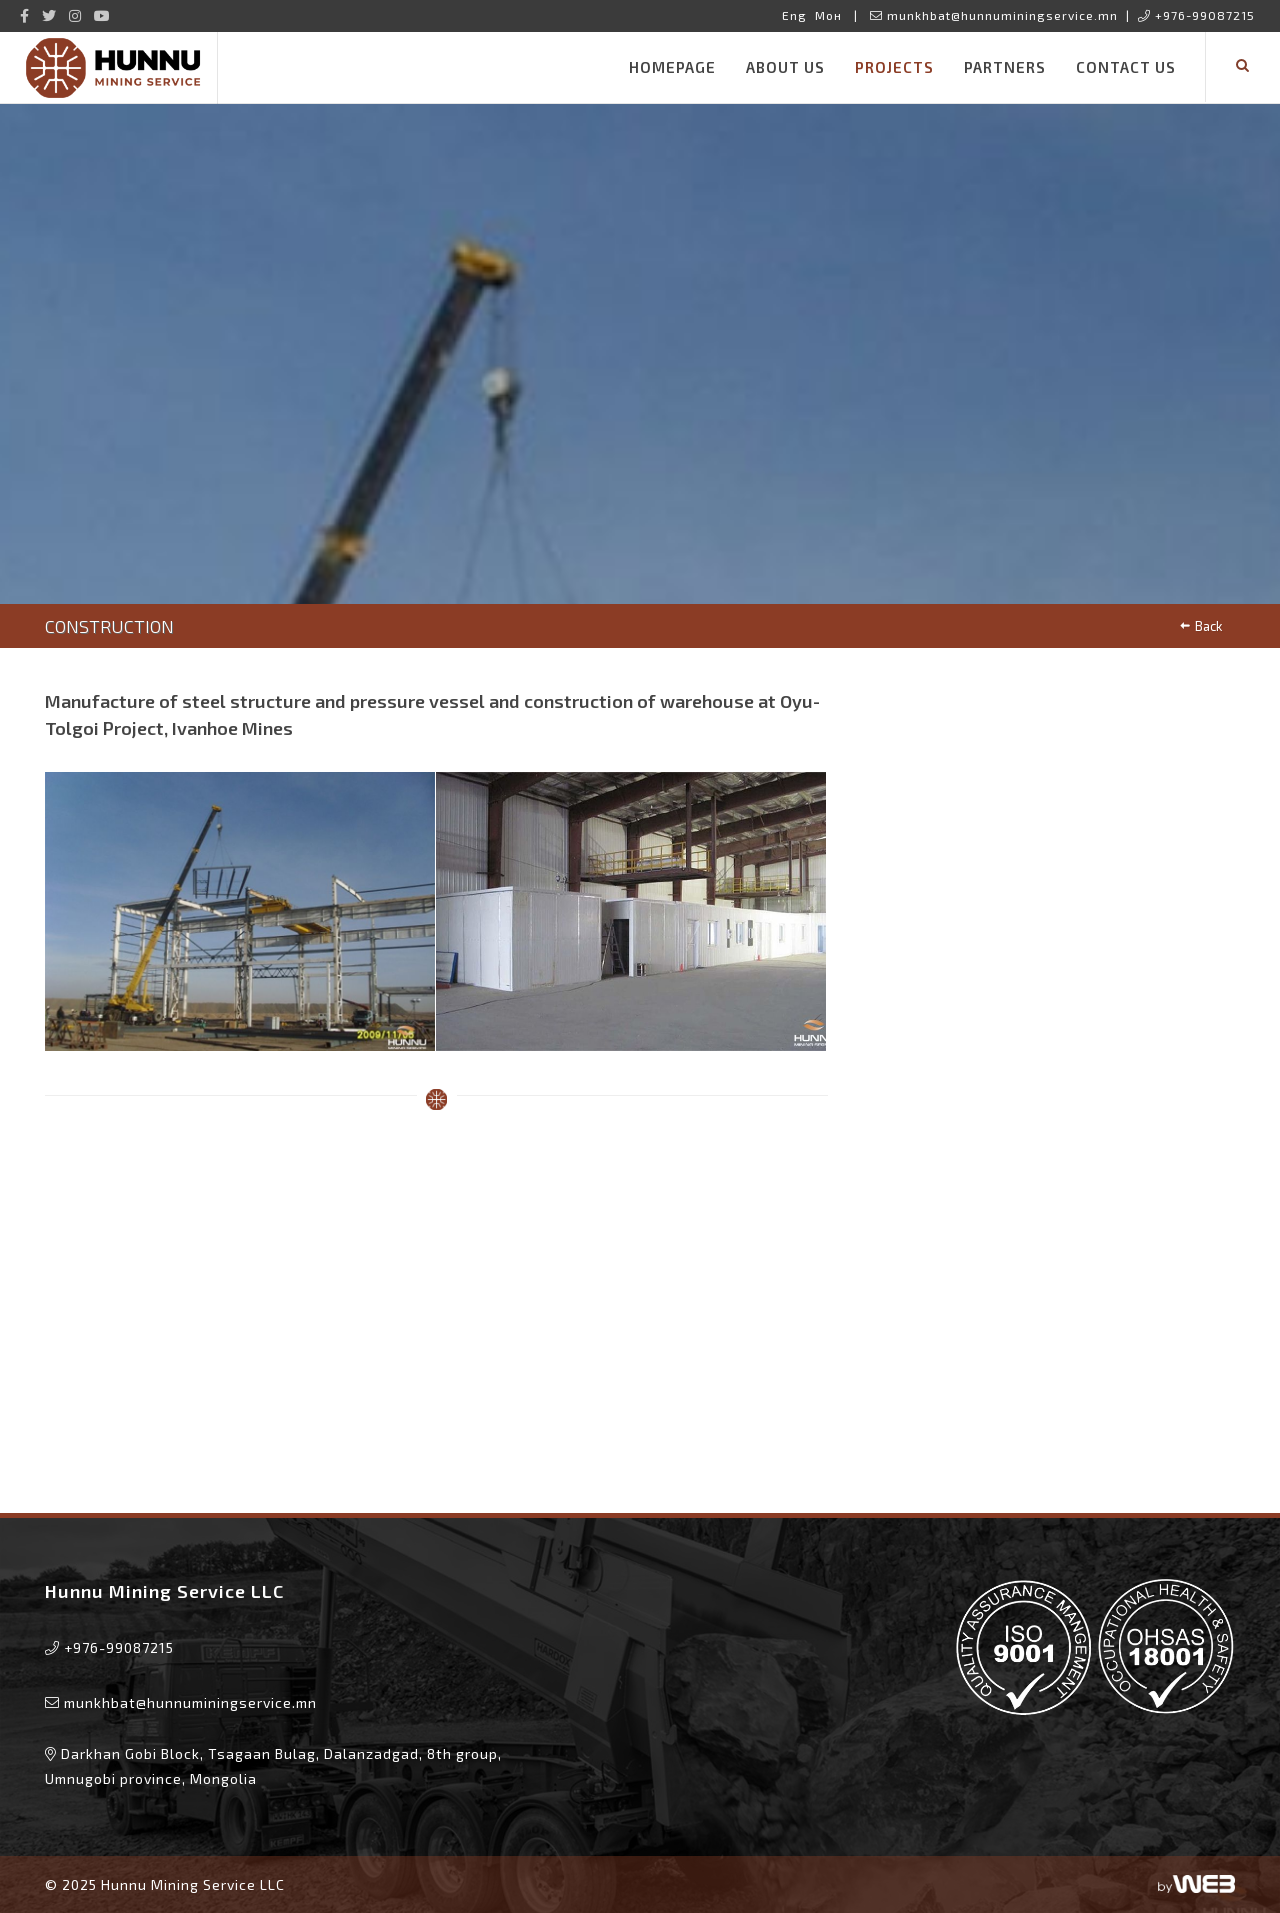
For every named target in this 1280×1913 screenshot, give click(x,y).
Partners (1005, 67)
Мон (828, 15)
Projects (894, 67)
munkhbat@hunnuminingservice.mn (994, 15)
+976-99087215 (1196, 15)
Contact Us (1126, 67)
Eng (794, 15)
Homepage (672, 67)
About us (785, 67)
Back (1200, 626)
